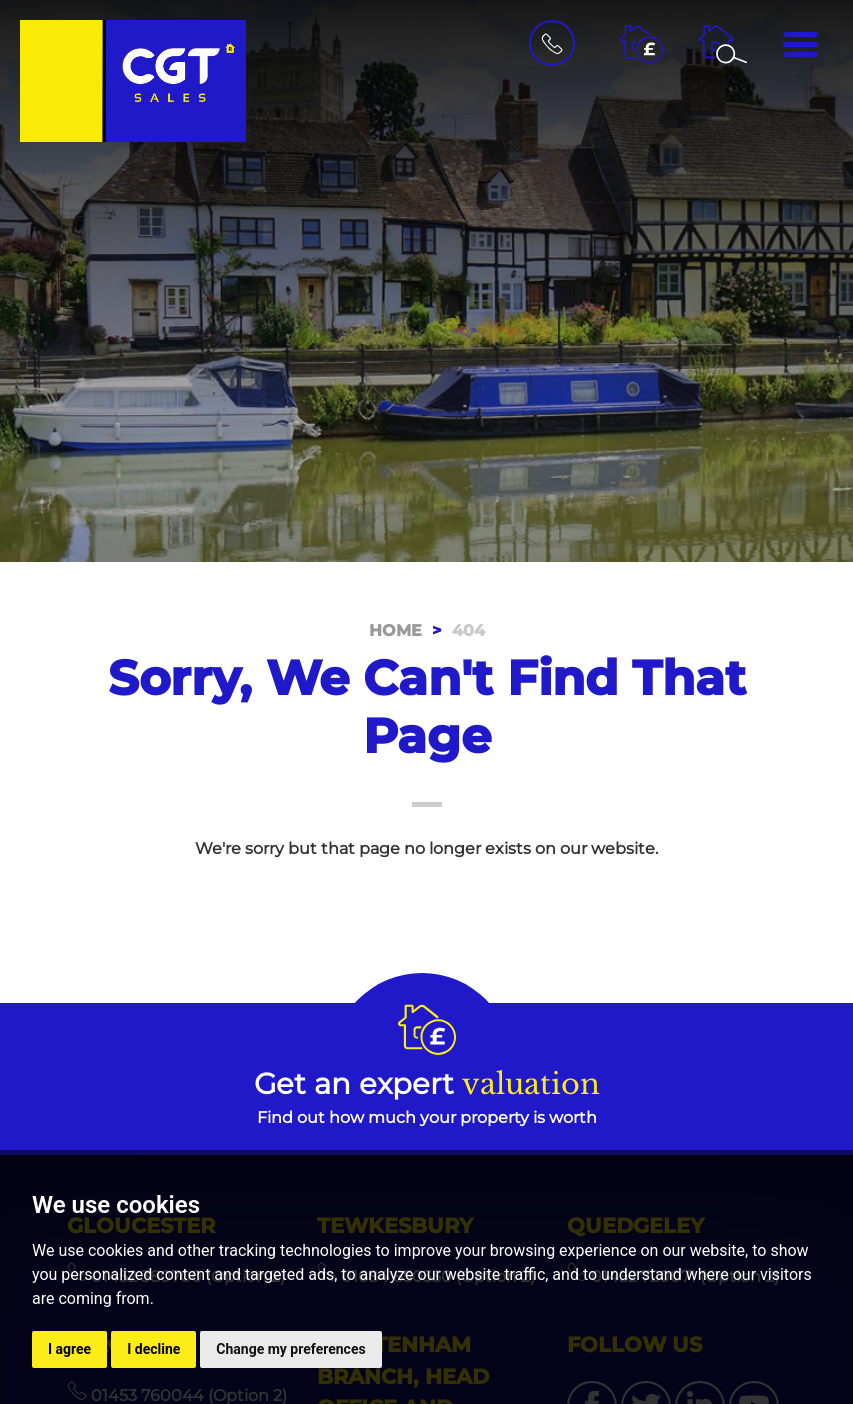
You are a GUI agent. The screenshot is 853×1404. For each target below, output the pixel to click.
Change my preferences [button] (290, 1349)
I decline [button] (153, 1349)
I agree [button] (69, 1349)
